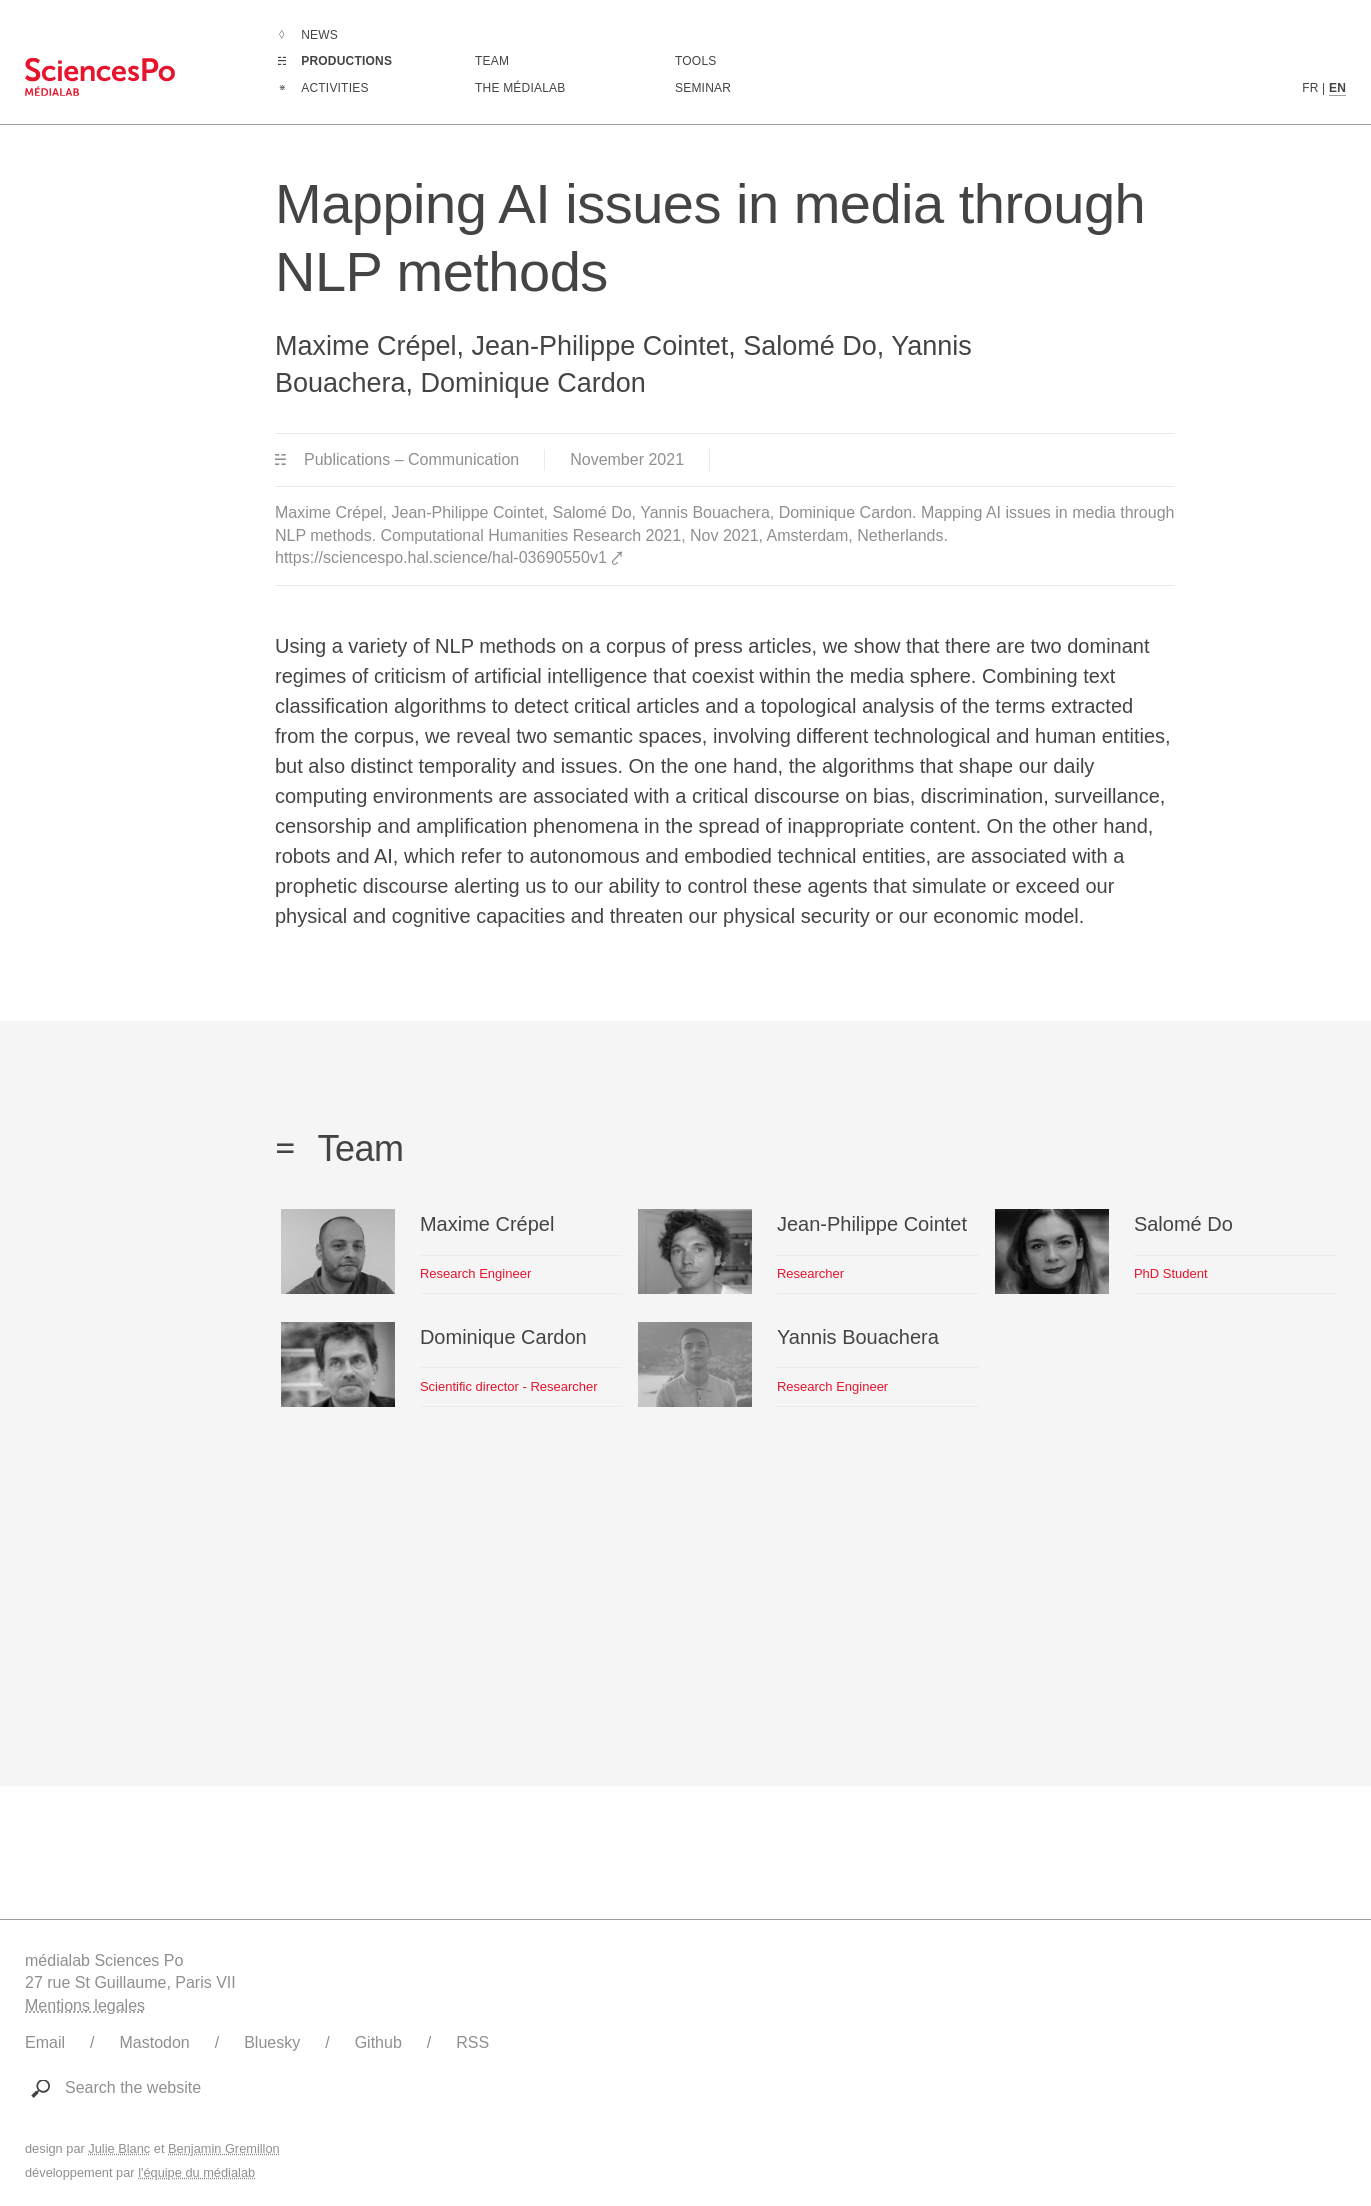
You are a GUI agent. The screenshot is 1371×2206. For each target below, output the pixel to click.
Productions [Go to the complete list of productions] (346, 61)
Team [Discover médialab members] (492, 61)
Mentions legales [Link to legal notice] (85, 2005)
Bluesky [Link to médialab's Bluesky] (272, 2042)
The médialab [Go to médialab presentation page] (520, 88)
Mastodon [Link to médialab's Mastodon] (154, 2042)
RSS (472, 2042)
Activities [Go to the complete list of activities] (334, 88)
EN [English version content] (1337, 88)
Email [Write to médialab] (45, 2042)
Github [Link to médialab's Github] (378, 2042)
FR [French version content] (1310, 88)
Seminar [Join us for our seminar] (703, 88)
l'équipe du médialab (196, 2172)
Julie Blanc (119, 2148)
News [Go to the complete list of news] (319, 35)
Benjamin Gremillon (224, 2148)
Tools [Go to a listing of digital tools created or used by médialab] (695, 61)
